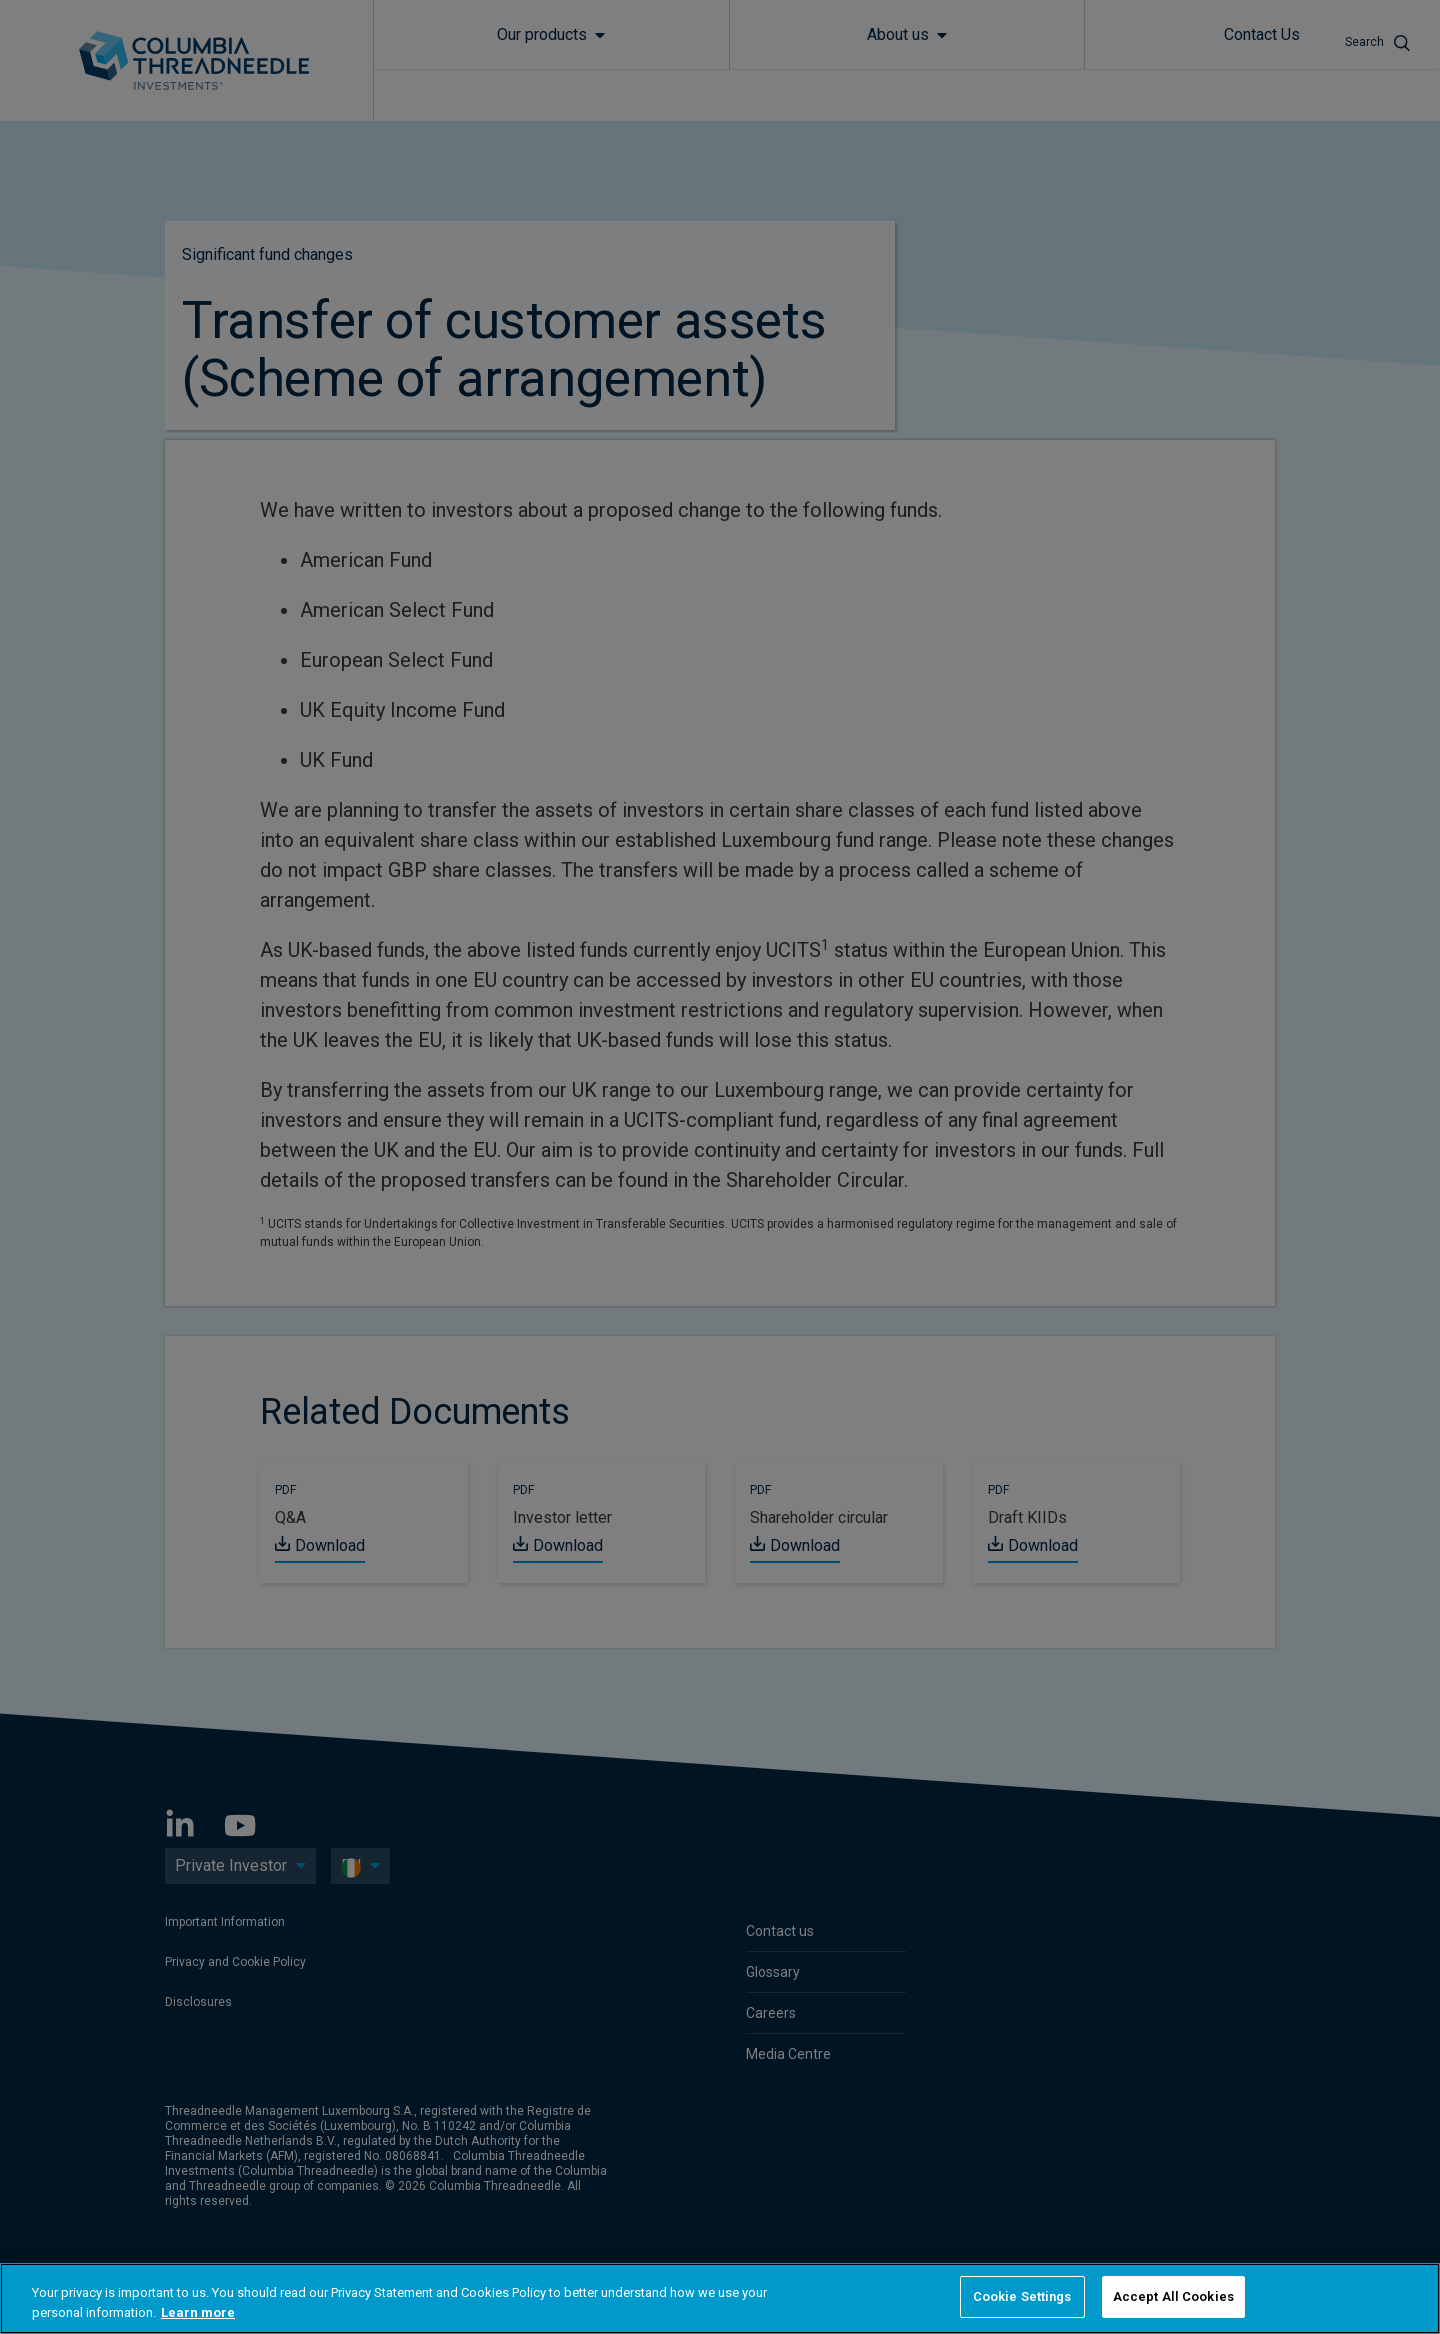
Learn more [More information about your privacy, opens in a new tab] (198, 2312)
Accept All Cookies (1173, 2296)
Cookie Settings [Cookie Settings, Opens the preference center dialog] (1022, 2296)
